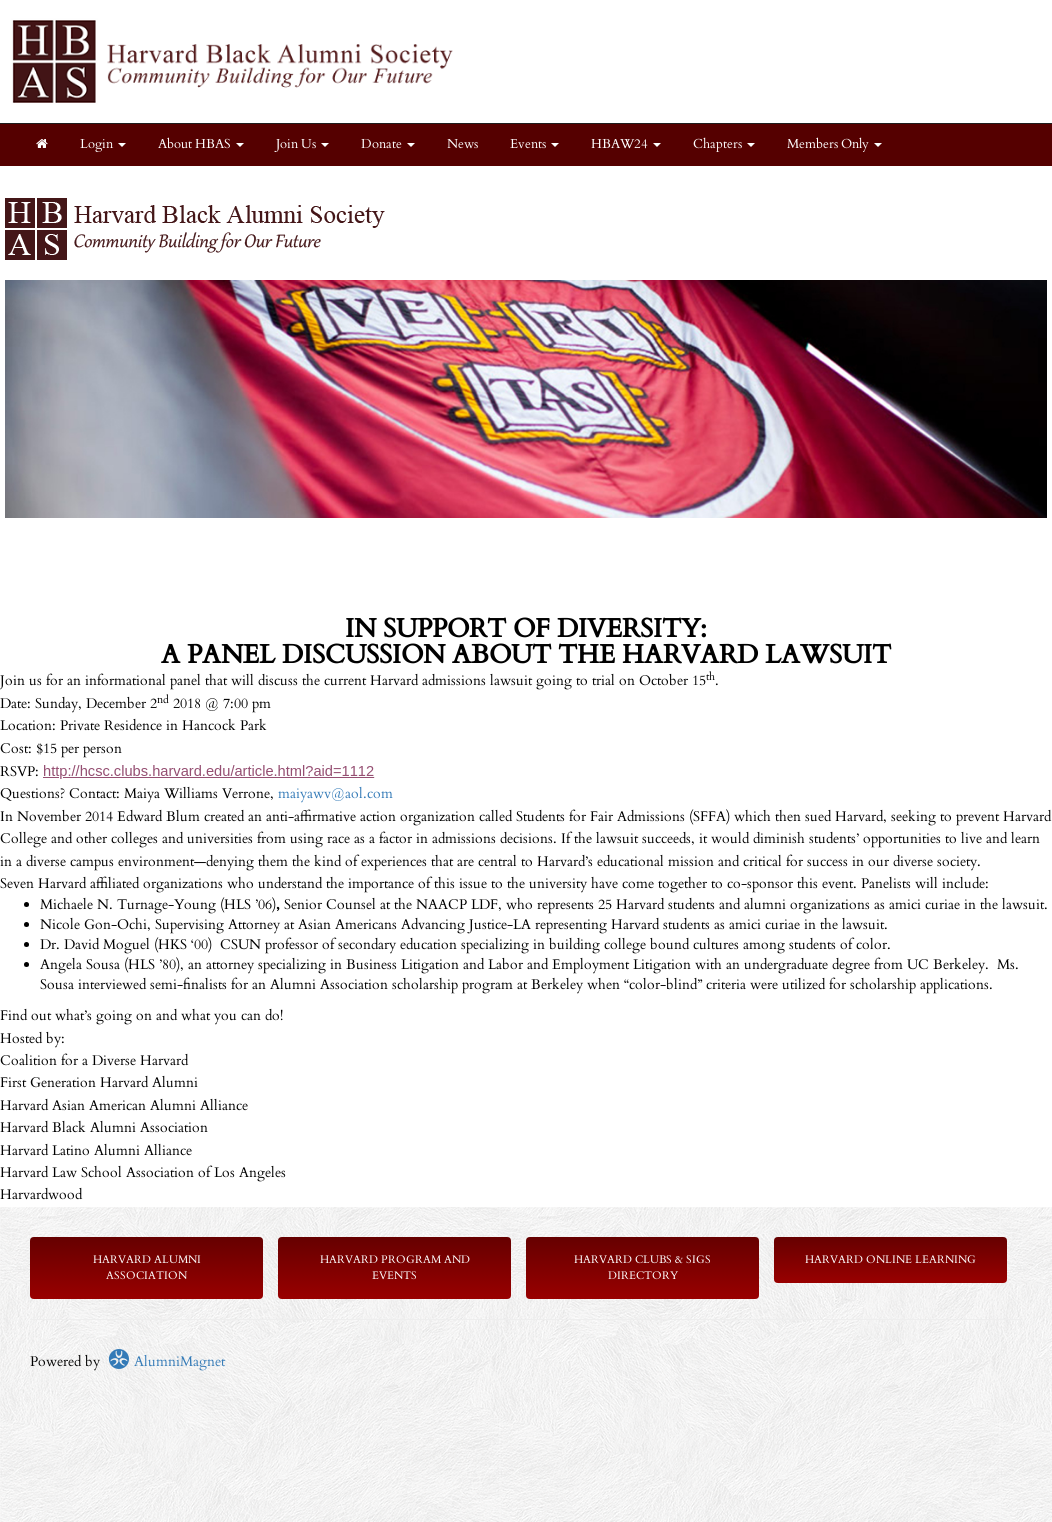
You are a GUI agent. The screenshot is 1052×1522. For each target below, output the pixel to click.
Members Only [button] (834, 144)
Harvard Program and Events (395, 1267)
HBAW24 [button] (626, 144)
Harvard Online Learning (890, 1259)
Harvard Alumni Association (147, 1267)
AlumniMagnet (166, 1361)
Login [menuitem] (103, 144)
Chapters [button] (724, 144)
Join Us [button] (302, 144)
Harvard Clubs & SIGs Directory (642, 1267)
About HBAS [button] (201, 144)
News (462, 144)
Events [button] (534, 144)
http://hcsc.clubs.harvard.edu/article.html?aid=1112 (208, 771)
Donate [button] (388, 144)
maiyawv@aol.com (335, 793)
